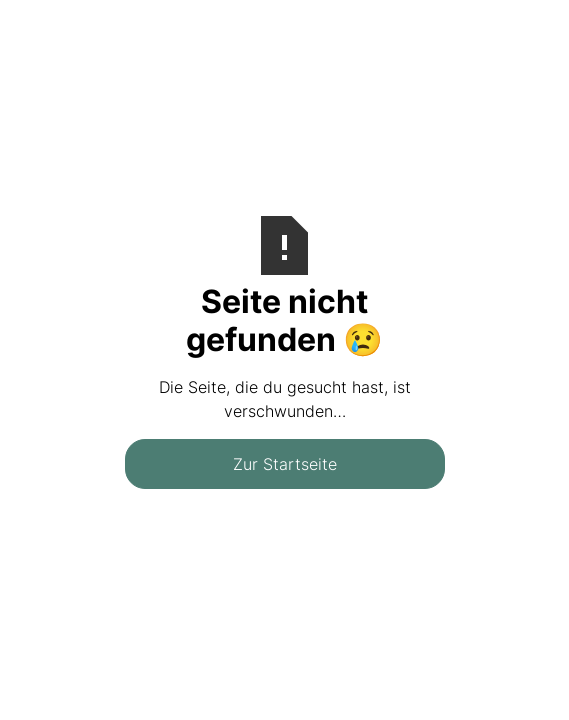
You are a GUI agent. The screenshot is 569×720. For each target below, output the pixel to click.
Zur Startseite (285, 464)
